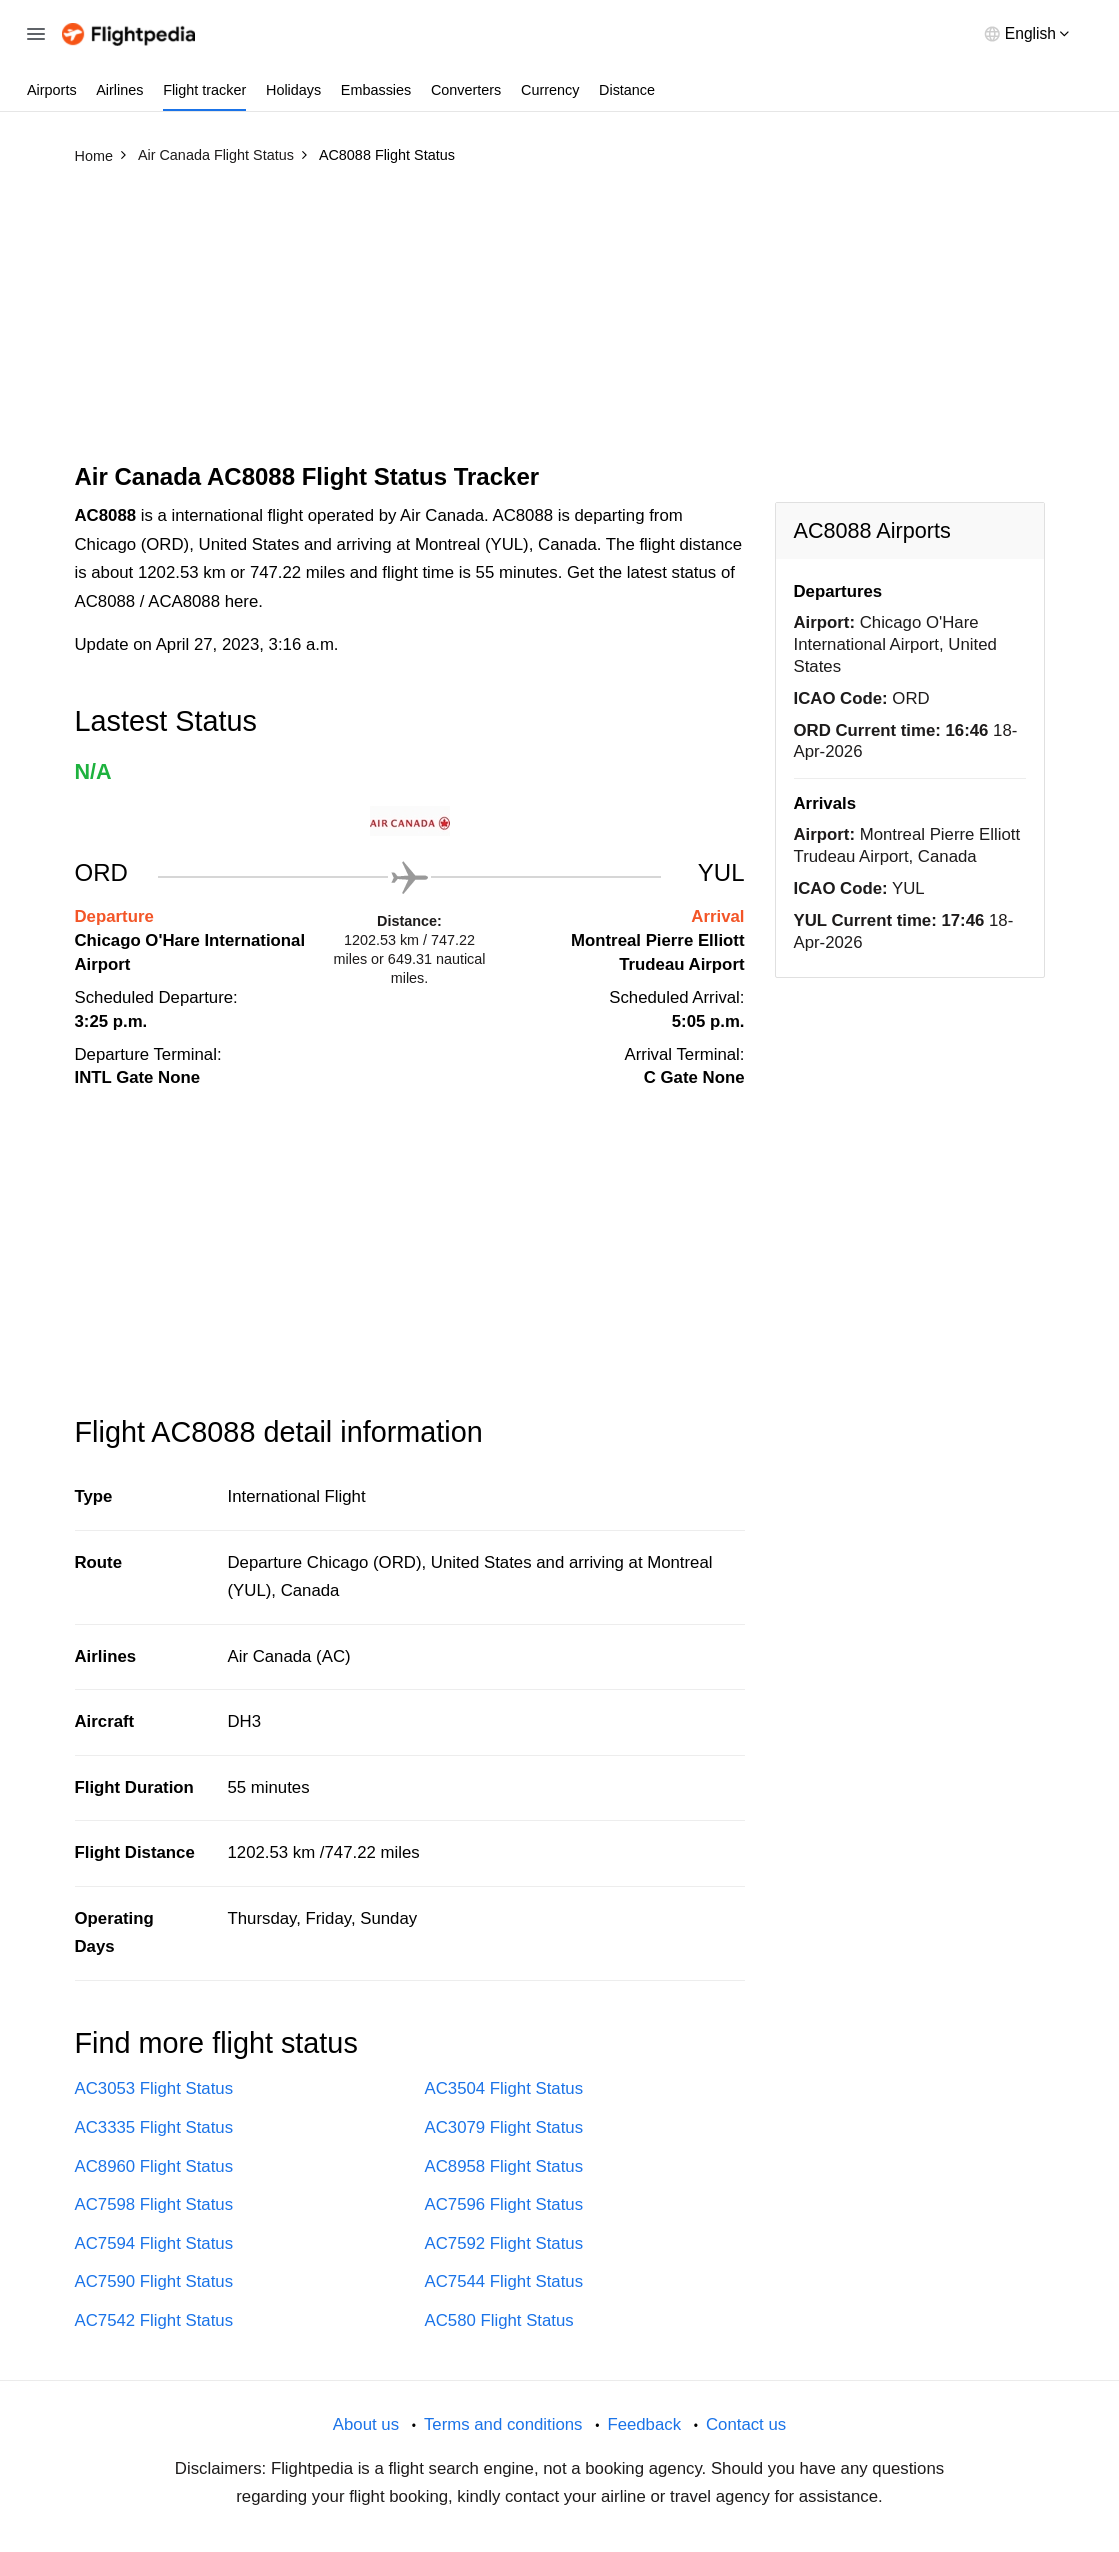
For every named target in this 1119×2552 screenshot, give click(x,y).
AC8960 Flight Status (154, 2166)
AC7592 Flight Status (504, 2243)
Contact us (746, 2424)
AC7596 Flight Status (504, 2204)
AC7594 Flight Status (154, 2243)
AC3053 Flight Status (154, 2088)
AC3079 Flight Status (504, 2127)
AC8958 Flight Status (504, 2166)
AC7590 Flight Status (154, 2281)
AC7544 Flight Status (504, 2281)
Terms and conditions (503, 2424)
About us (366, 2424)
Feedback (644, 2424)
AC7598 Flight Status (154, 2204)
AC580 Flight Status (499, 2320)
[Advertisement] (560, 323)
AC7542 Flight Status (154, 2320)
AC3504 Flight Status (504, 2088)
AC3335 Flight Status (154, 2127)
